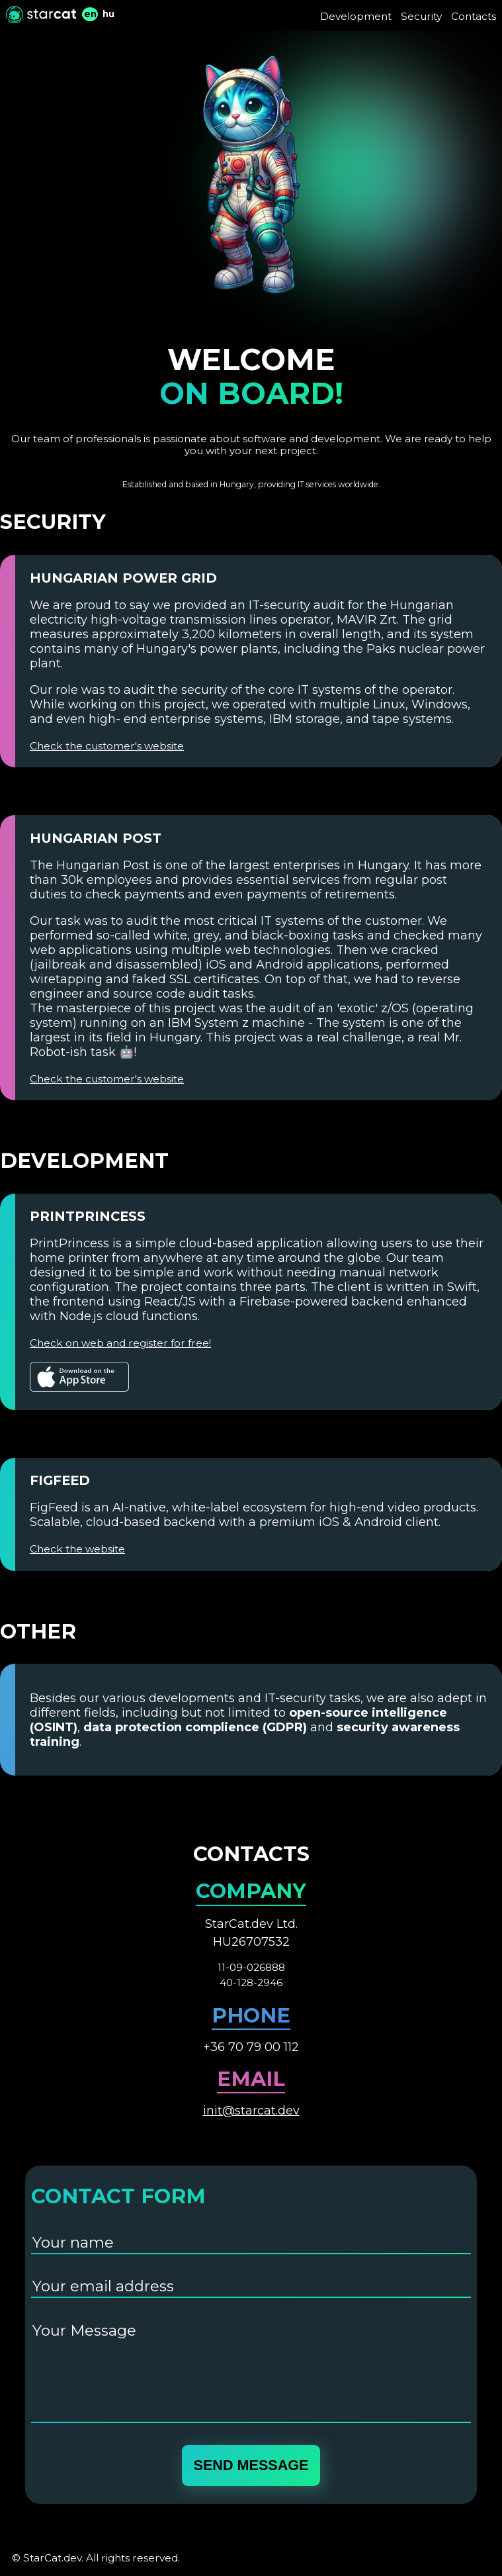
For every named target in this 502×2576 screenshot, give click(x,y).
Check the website (77, 1549)
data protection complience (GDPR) (195, 1727)
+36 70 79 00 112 (251, 2047)
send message (251, 2465)
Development (356, 16)
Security (421, 16)
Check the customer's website (107, 745)
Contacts (473, 16)
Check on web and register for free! (120, 1343)
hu (108, 14)
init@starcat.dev (251, 2110)
